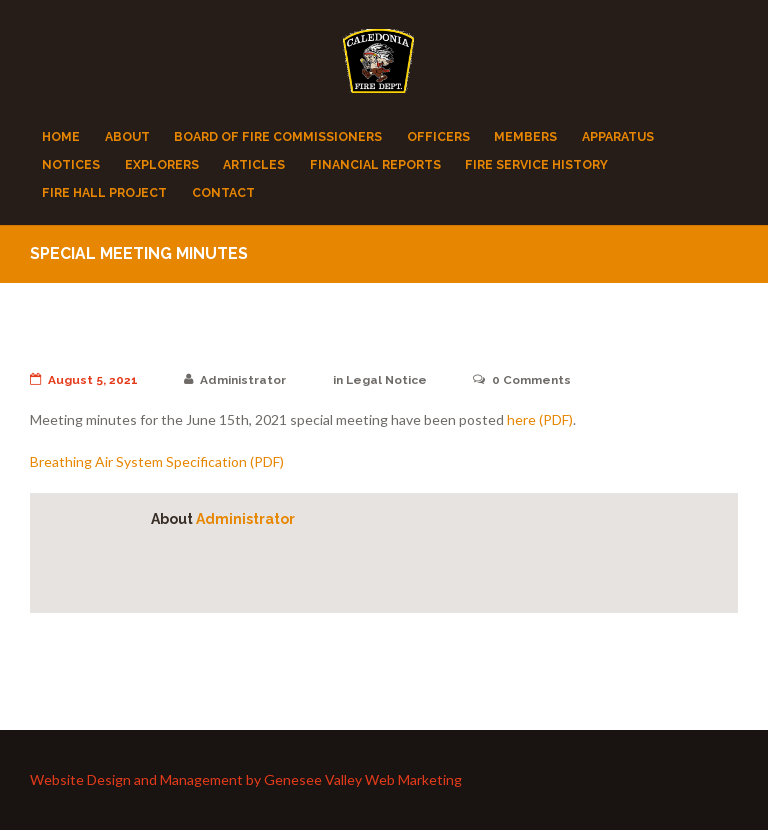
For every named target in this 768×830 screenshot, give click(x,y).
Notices (71, 164)
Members (525, 136)
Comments (522, 380)
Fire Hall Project (104, 192)
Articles (254, 164)
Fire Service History (536, 164)
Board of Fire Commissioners (278, 136)
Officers (438, 136)
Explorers (162, 164)
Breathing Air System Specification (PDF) (157, 461)
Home (61, 136)
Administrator (235, 380)
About (127, 136)
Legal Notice (386, 380)
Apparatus (618, 136)
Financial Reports (375, 164)
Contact (223, 192)
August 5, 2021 (84, 380)
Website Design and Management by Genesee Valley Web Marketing (246, 780)
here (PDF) (540, 419)
